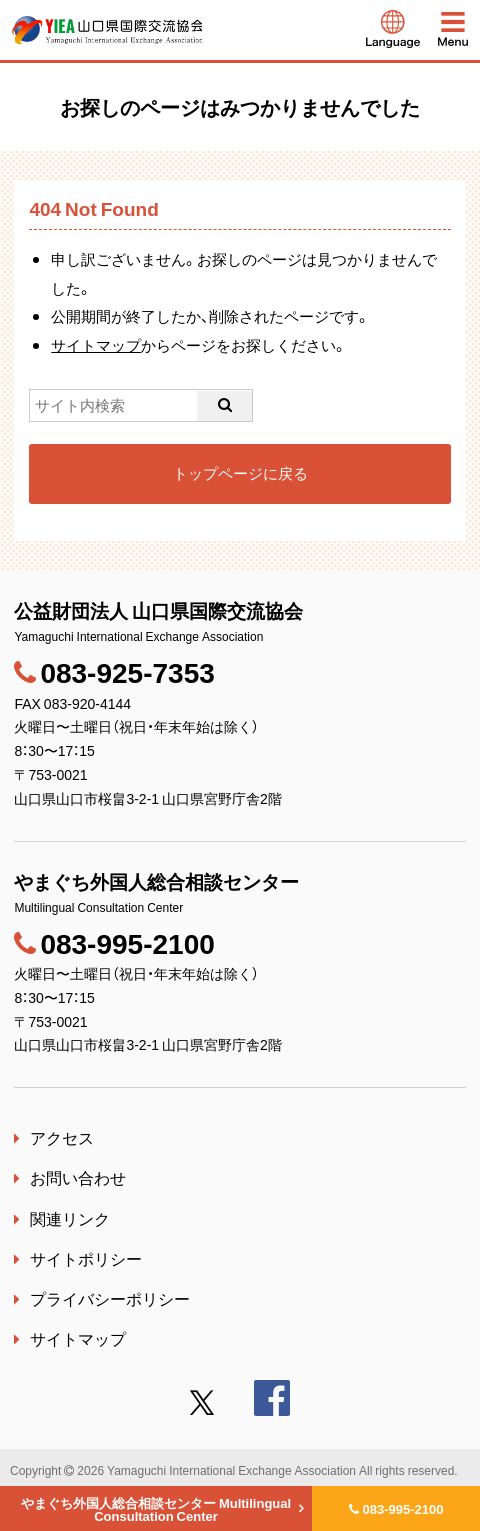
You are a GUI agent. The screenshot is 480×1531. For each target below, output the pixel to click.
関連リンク (70, 1218)
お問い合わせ (78, 1177)
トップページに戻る (240, 473)
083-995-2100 (403, 1508)
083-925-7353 (127, 671)
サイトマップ (96, 345)
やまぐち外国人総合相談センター (156, 1509)
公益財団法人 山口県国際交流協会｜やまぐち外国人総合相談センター (107, 30)
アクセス (62, 1137)
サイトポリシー (86, 1258)
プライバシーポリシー (110, 1298)
